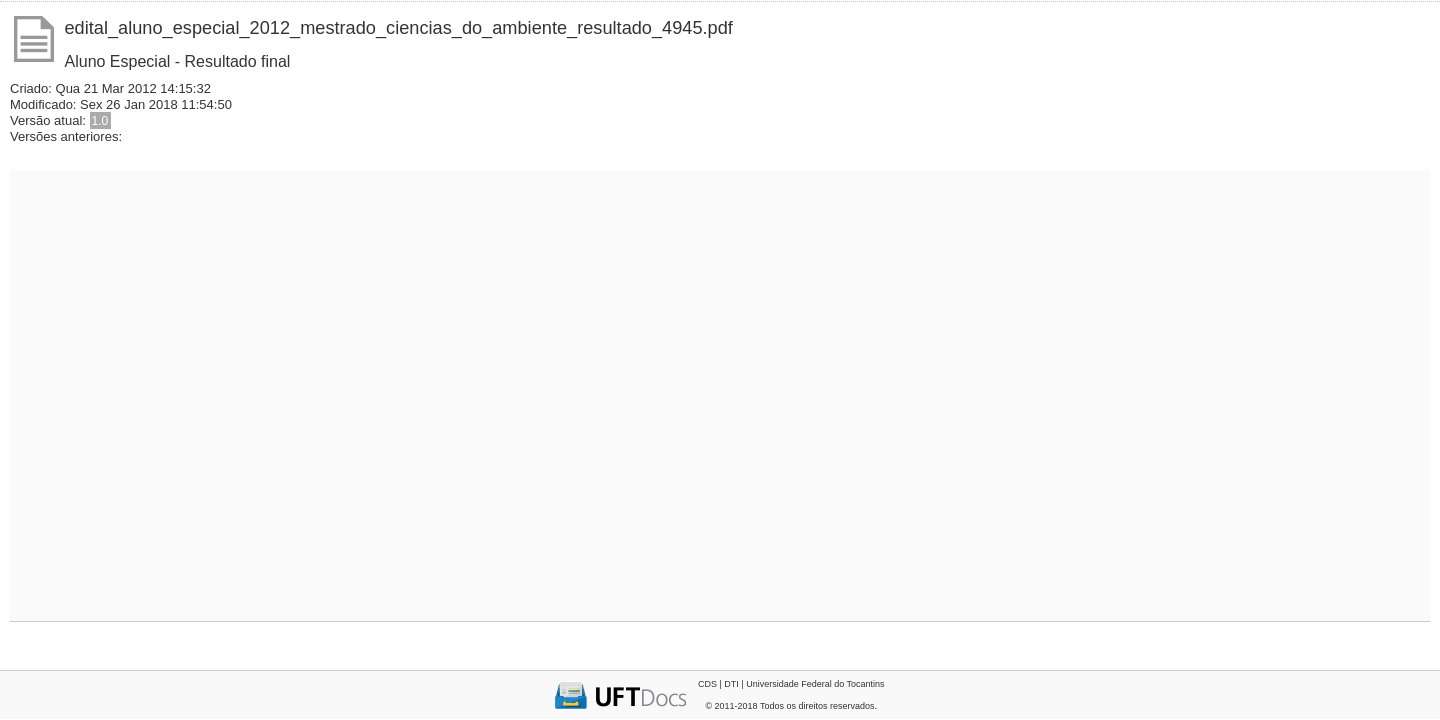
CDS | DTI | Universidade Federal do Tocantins (791, 684)
